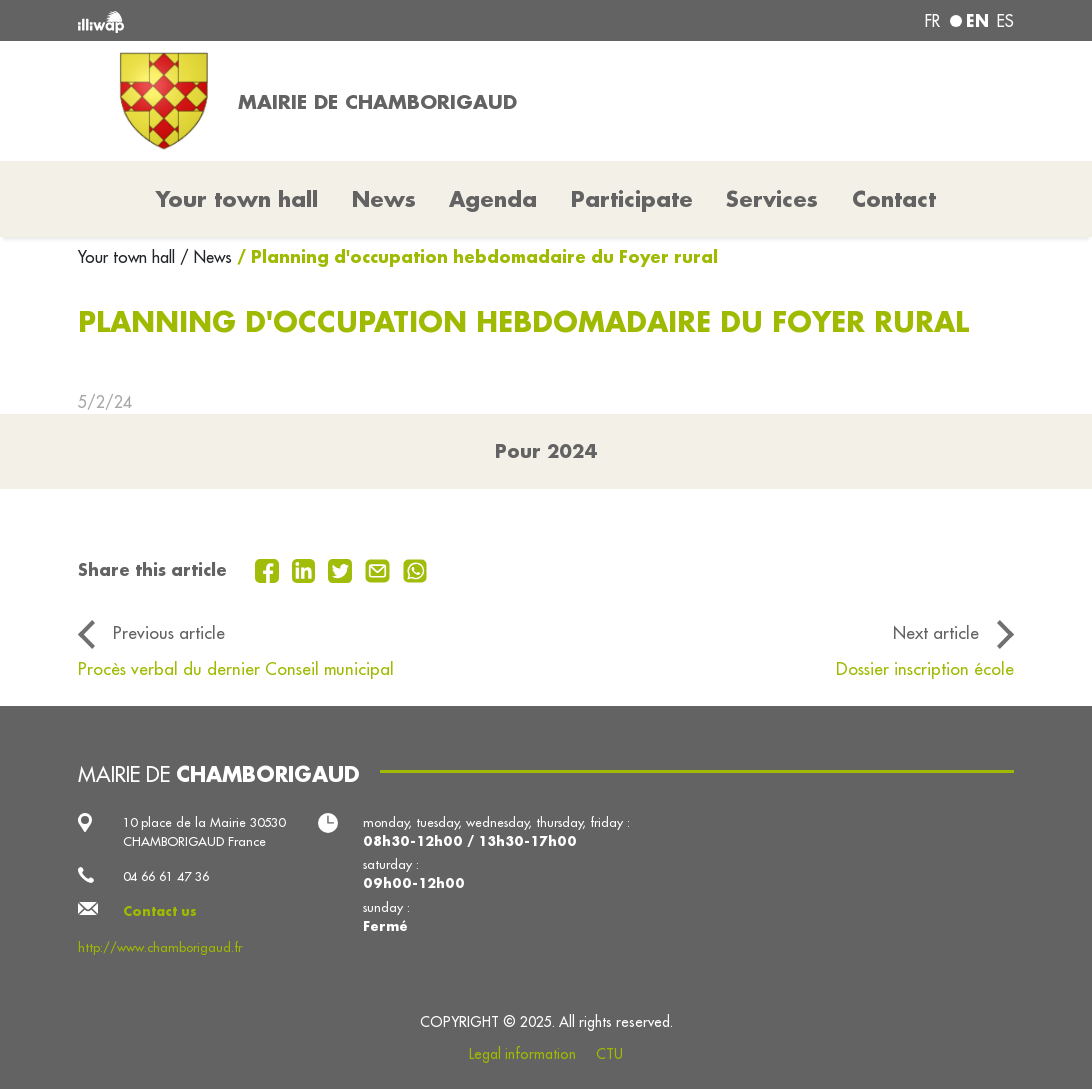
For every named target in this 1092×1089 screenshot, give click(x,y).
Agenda (493, 199)
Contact (894, 199)
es (1005, 21)
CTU (609, 1054)
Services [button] (772, 199)
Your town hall (129, 257)
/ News (206, 257)
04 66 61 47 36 (166, 876)
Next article (936, 633)
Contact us (160, 911)
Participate (632, 199)
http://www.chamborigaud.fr (160, 947)
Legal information (522, 1054)
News (384, 199)
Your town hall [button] (237, 199)
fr (932, 21)
